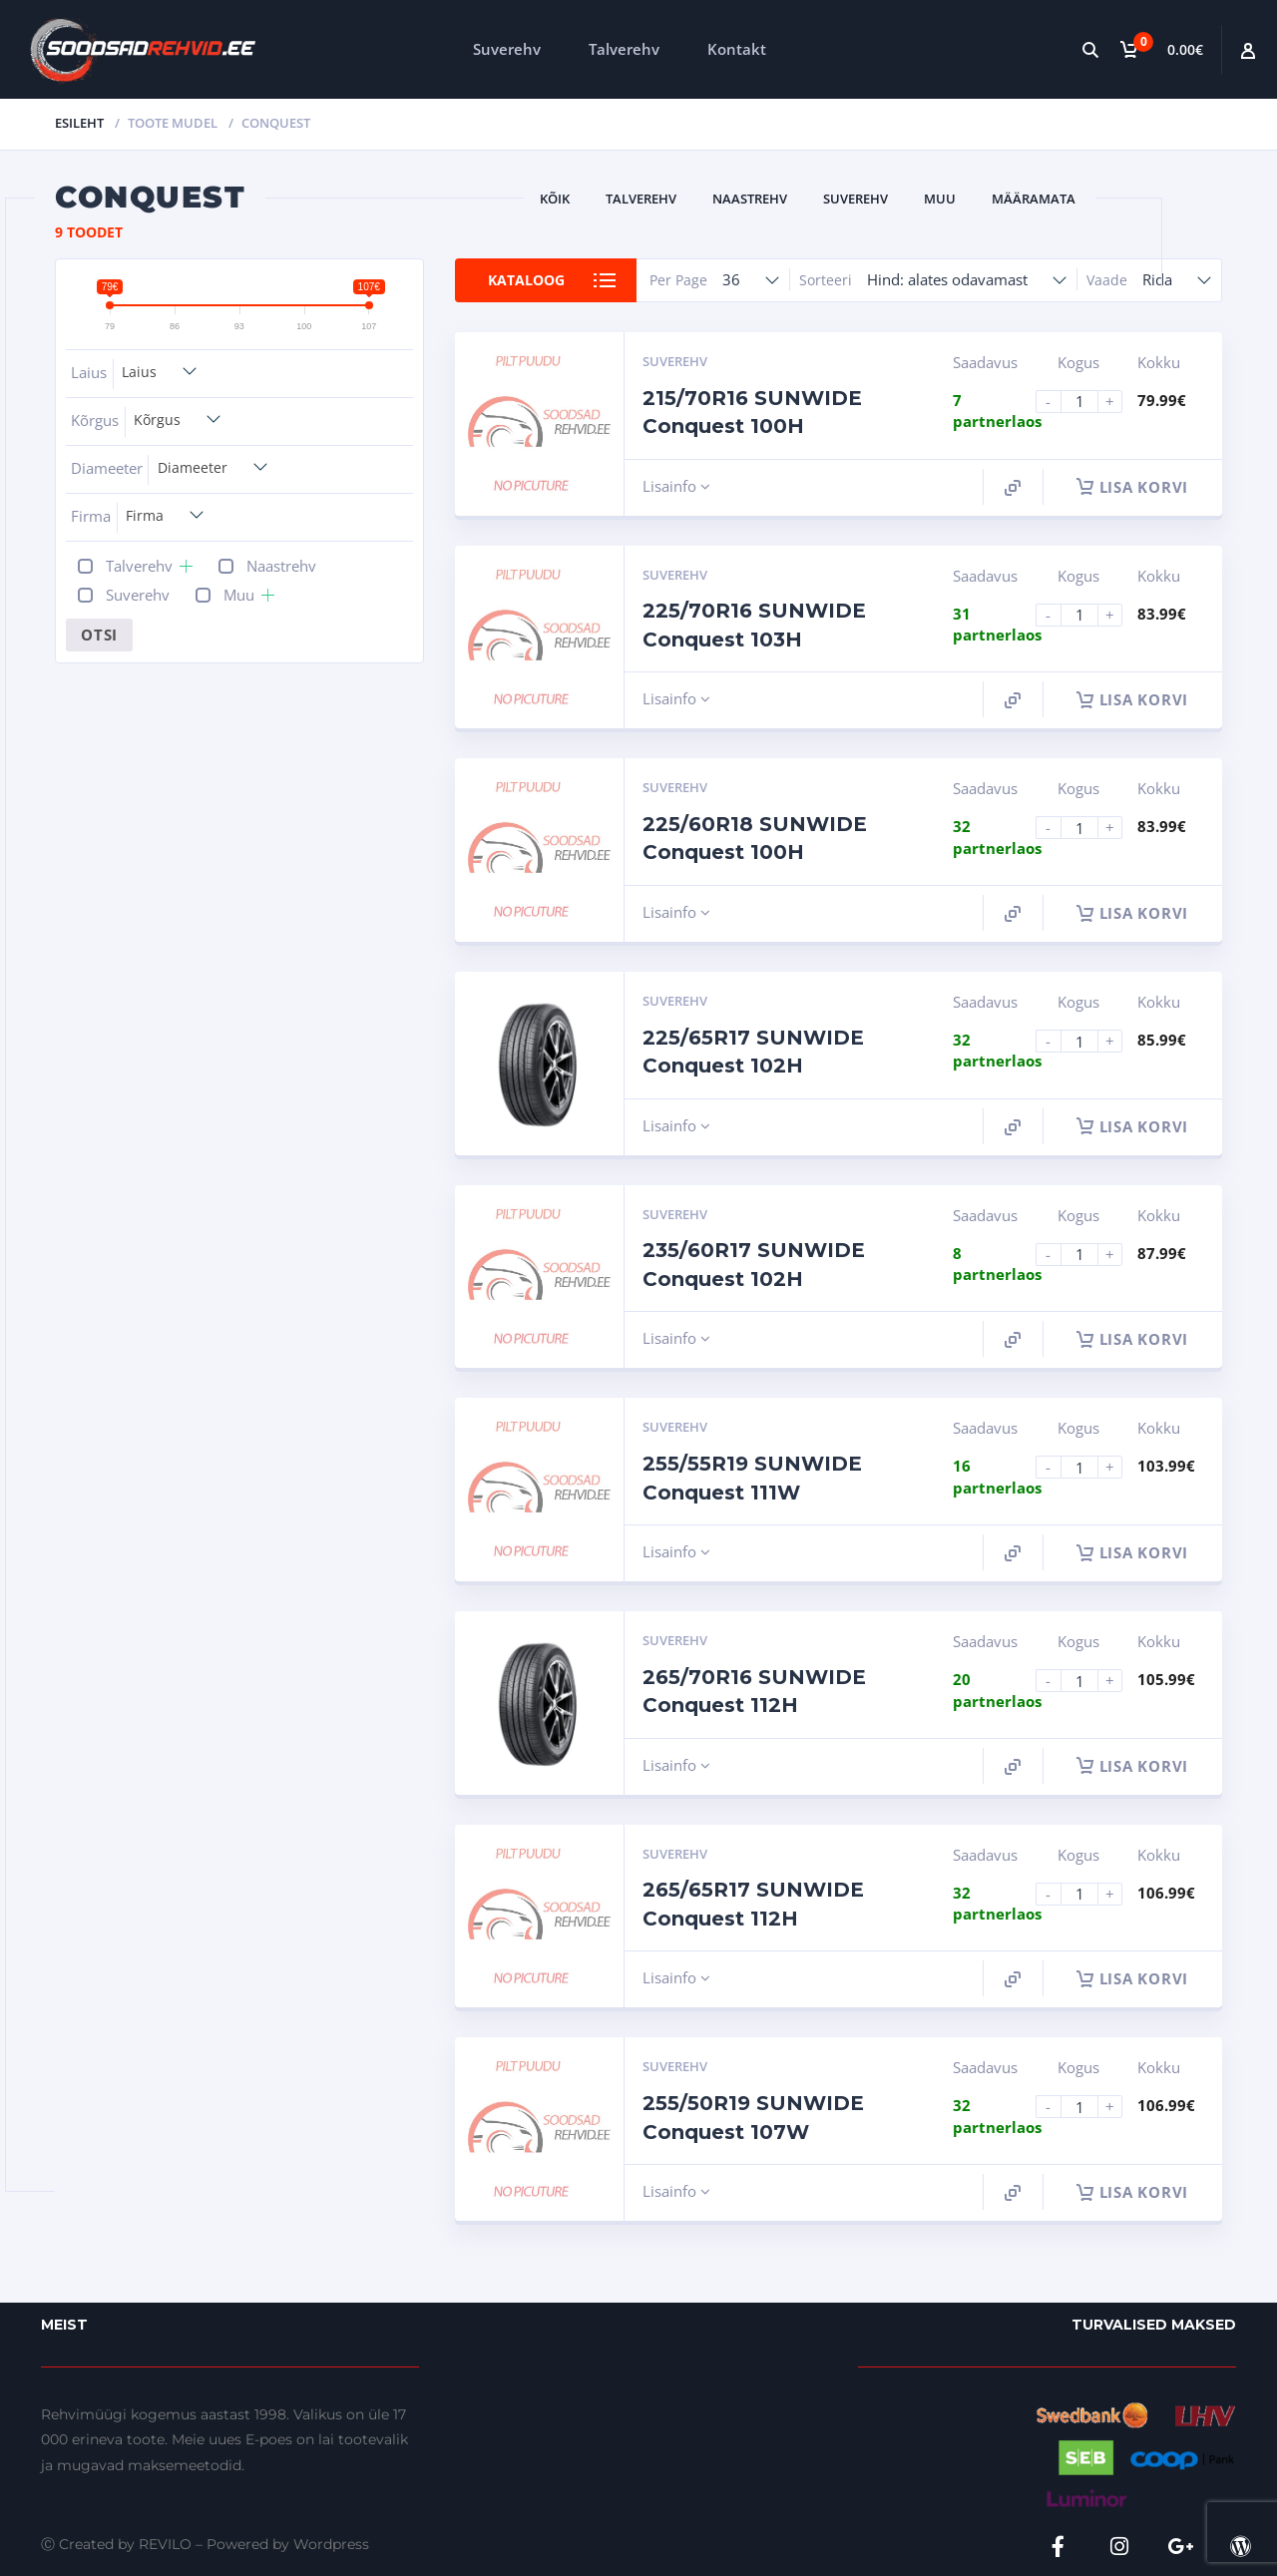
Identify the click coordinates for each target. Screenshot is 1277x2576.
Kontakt (736, 49)
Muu (940, 199)
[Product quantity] (1087, 401)
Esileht (79, 123)
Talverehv (624, 49)
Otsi (99, 634)
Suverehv (507, 49)
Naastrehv (749, 199)
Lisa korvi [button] (1132, 487)
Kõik (555, 199)
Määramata (1033, 199)
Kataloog (526, 279)
